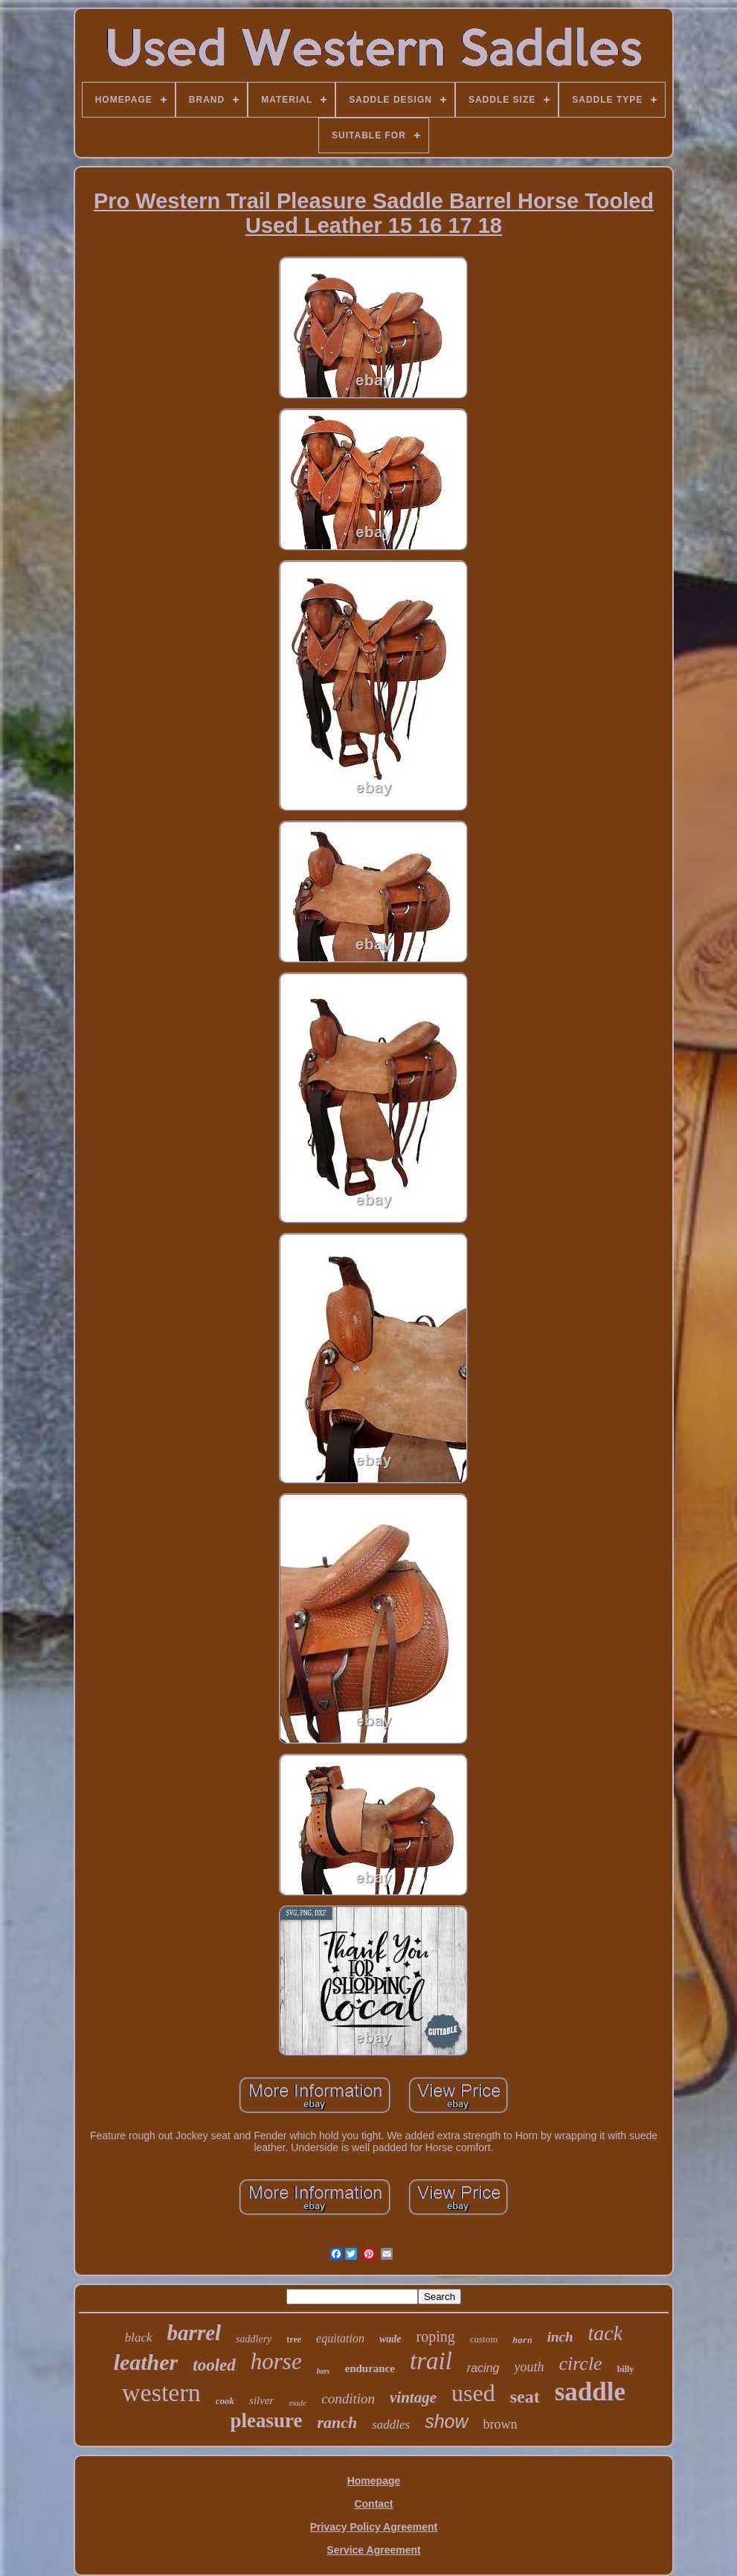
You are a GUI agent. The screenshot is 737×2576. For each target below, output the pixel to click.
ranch (337, 2422)
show (446, 2421)
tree (293, 2339)
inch (560, 2337)
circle (580, 2363)
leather (146, 2362)
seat (525, 2396)
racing (483, 2368)
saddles (391, 2425)
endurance (369, 2368)
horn (522, 2340)
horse (276, 2361)
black (138, 2337)
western (161, 2392)
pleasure (266, 2420)
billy (625, 2369)
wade (390, 2339)
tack (605, 2333)
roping (435, 2336)
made (297, 2402)
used (473, 2393)
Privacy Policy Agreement (373, 2527)
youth (529, 2366)
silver (261, 2400)
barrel (194, 2333)
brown (500, 2424)
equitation (340, 2338)
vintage (413, 2397)
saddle (590, 2391)
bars (323, 2371)
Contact (373, 2504)
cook (225, 2400)
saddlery (253, 2339)
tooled (214, 2365)
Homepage (374, 2481)
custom (484, 2339)
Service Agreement (373, 2550)
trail (431, 2361)
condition (348, 2398)
